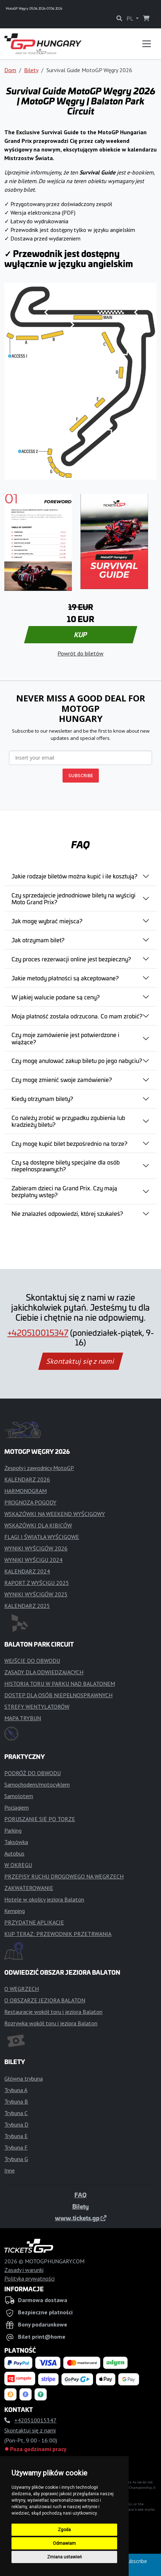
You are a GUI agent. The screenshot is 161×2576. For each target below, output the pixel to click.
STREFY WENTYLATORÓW (36, 1706)
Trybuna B (16, 2101)
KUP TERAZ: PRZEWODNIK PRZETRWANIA (57, 1933)
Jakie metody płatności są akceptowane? (65, 978)
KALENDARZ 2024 (27, 1571)
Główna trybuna (23, 2078)
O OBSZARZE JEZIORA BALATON (44, 2000)
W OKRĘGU (18, 1864)
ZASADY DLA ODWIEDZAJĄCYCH (43, 1672)
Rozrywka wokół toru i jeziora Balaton (50, 2023)
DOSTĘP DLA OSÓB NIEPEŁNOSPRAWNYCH (58, 1695)
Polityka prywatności (29, 2278)
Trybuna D (16, 2124)
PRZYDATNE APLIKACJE (34, 1922)
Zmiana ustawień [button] (64, 2556)
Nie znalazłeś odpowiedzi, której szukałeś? (67, 1213)
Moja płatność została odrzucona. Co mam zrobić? (77, 1016)
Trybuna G (16, 2158)
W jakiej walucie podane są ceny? (56, 997)
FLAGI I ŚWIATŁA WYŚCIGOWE (41, 1536)
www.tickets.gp (80, 2217)
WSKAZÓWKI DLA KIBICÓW (38, 1525)
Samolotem (18, 1796)
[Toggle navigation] (147, 44)
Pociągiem (16, 1807)
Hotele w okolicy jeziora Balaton (44, 1899)
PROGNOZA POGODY (30, 1502)
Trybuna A (15, 2090)
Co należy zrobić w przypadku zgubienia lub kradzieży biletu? (68, 1121)
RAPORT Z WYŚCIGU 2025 (36, 1582)
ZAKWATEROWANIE (28, 1887)
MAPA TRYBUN (22, 1718)
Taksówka (16, 1841)
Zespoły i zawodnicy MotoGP (39, 1467)
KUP (80, 634)
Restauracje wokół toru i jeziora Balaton (53, 2011)
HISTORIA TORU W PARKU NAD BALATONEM (59, 1683)
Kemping (14, 1910)
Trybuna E (16, 2135)
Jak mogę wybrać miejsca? (47, 921)
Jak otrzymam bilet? (38, 940)
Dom (10, 70)
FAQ (80, 2194)
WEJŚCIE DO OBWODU (32, 1660)
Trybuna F (16, 2147)
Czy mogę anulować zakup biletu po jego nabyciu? (77, 1060)
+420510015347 (38, 1332)
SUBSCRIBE (80, 775)
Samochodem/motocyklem (37, 1784)
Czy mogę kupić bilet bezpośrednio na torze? (69, 1143)
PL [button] (130, 18)
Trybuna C (16, 2113)
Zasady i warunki (23, 2269)
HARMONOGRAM (25, 1490)
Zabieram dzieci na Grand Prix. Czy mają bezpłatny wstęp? (64, 1191)
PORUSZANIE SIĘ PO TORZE (39, 1819)
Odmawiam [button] (64, 2543)
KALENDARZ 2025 (27, 1605)
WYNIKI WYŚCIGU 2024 (33, 1559)
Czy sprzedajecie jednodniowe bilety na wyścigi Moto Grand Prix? (73, 898)
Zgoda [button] (64, 2529)
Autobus (14, 1853)
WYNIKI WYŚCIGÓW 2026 (36, 1548)
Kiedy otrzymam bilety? (42, 1098)
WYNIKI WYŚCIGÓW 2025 (36, 1594)
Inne (9, 2170)
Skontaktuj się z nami (80, 1361)
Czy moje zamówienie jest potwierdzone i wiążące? (65, 1038)
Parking (13, 1830)
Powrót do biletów (81, 653)
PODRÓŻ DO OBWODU (32, 1773)
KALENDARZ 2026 (27, 1479)
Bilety (31, 70)
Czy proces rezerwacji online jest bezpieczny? (71, 959)
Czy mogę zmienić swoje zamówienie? (62, 1079)
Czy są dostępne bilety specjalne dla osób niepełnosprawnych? (66, 1165)
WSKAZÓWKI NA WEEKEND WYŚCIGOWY (54, 1513)
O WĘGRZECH (21, 1988)
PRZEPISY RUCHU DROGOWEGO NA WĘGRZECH (64, 1876)
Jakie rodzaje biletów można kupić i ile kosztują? (74, 876)
